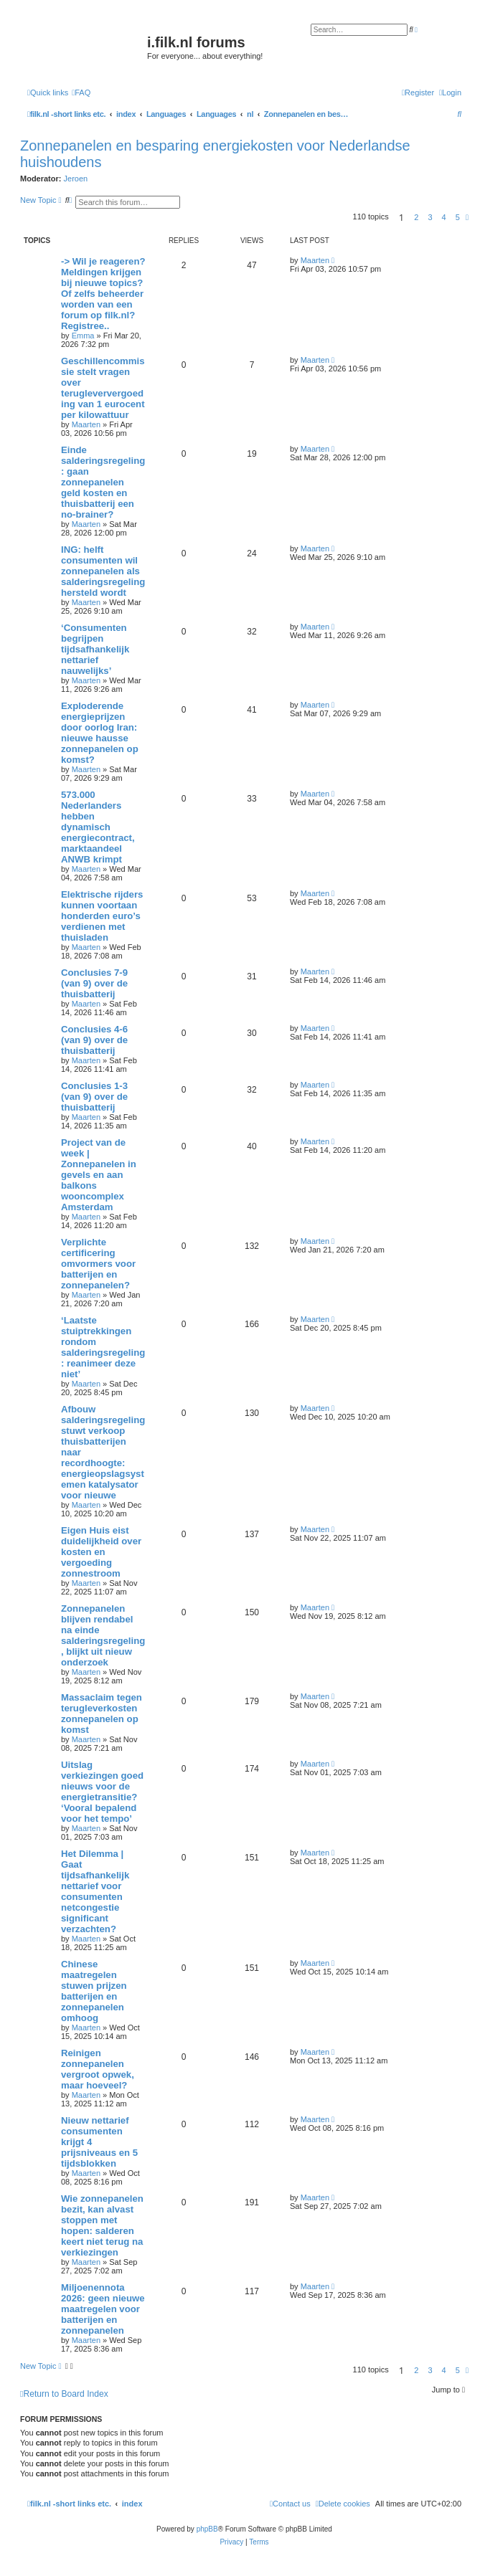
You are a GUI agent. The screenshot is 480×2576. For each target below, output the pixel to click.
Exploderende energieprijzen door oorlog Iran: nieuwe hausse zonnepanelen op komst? (99, 732)
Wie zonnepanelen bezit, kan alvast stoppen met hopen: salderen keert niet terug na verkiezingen (102, 2225)
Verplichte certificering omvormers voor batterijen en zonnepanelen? (98, 1264)
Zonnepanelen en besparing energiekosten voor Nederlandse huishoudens (215, 154)
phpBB (207, 2529)
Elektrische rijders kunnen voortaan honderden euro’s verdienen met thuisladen (102, 916)
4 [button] (444, 217)
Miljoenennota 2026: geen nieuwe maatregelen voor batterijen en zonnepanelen (103, 2309)
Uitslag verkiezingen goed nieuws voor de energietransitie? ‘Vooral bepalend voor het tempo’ (102, 1791)
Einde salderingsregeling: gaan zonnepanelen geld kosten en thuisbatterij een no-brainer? (103, 482)
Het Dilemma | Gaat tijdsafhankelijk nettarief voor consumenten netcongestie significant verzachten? (95, 1891)
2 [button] (416, 217)
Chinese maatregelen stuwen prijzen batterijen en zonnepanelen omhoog (94, 1991)
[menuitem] (81, 92)
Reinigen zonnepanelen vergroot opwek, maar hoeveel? (97, 2069)
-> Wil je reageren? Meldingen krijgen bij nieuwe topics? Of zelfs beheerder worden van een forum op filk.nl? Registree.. (103, 293)
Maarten (315, 260)
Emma (83, 335)
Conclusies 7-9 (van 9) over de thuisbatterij (94, 983)
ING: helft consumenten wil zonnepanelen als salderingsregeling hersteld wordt (103, 571)
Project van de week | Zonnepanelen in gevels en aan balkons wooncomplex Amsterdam (98, 1174)
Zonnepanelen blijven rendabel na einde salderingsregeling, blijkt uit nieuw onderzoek (103, 1635)
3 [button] (430, 217)
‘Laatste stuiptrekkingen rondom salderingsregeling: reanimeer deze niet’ (103, 1347)
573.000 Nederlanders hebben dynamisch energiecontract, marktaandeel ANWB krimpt (98, 827)
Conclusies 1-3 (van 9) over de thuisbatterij (94, 1096)
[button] (467, 217)
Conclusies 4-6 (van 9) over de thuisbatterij (94, 1040)
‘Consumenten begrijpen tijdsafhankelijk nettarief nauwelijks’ (95, 649)
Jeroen (76, 178)
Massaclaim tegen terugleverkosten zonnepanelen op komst (101, 1713)
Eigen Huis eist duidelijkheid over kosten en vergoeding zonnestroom (101, 1552)
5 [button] (458, 217)
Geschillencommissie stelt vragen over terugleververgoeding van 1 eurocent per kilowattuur (103, 388)
